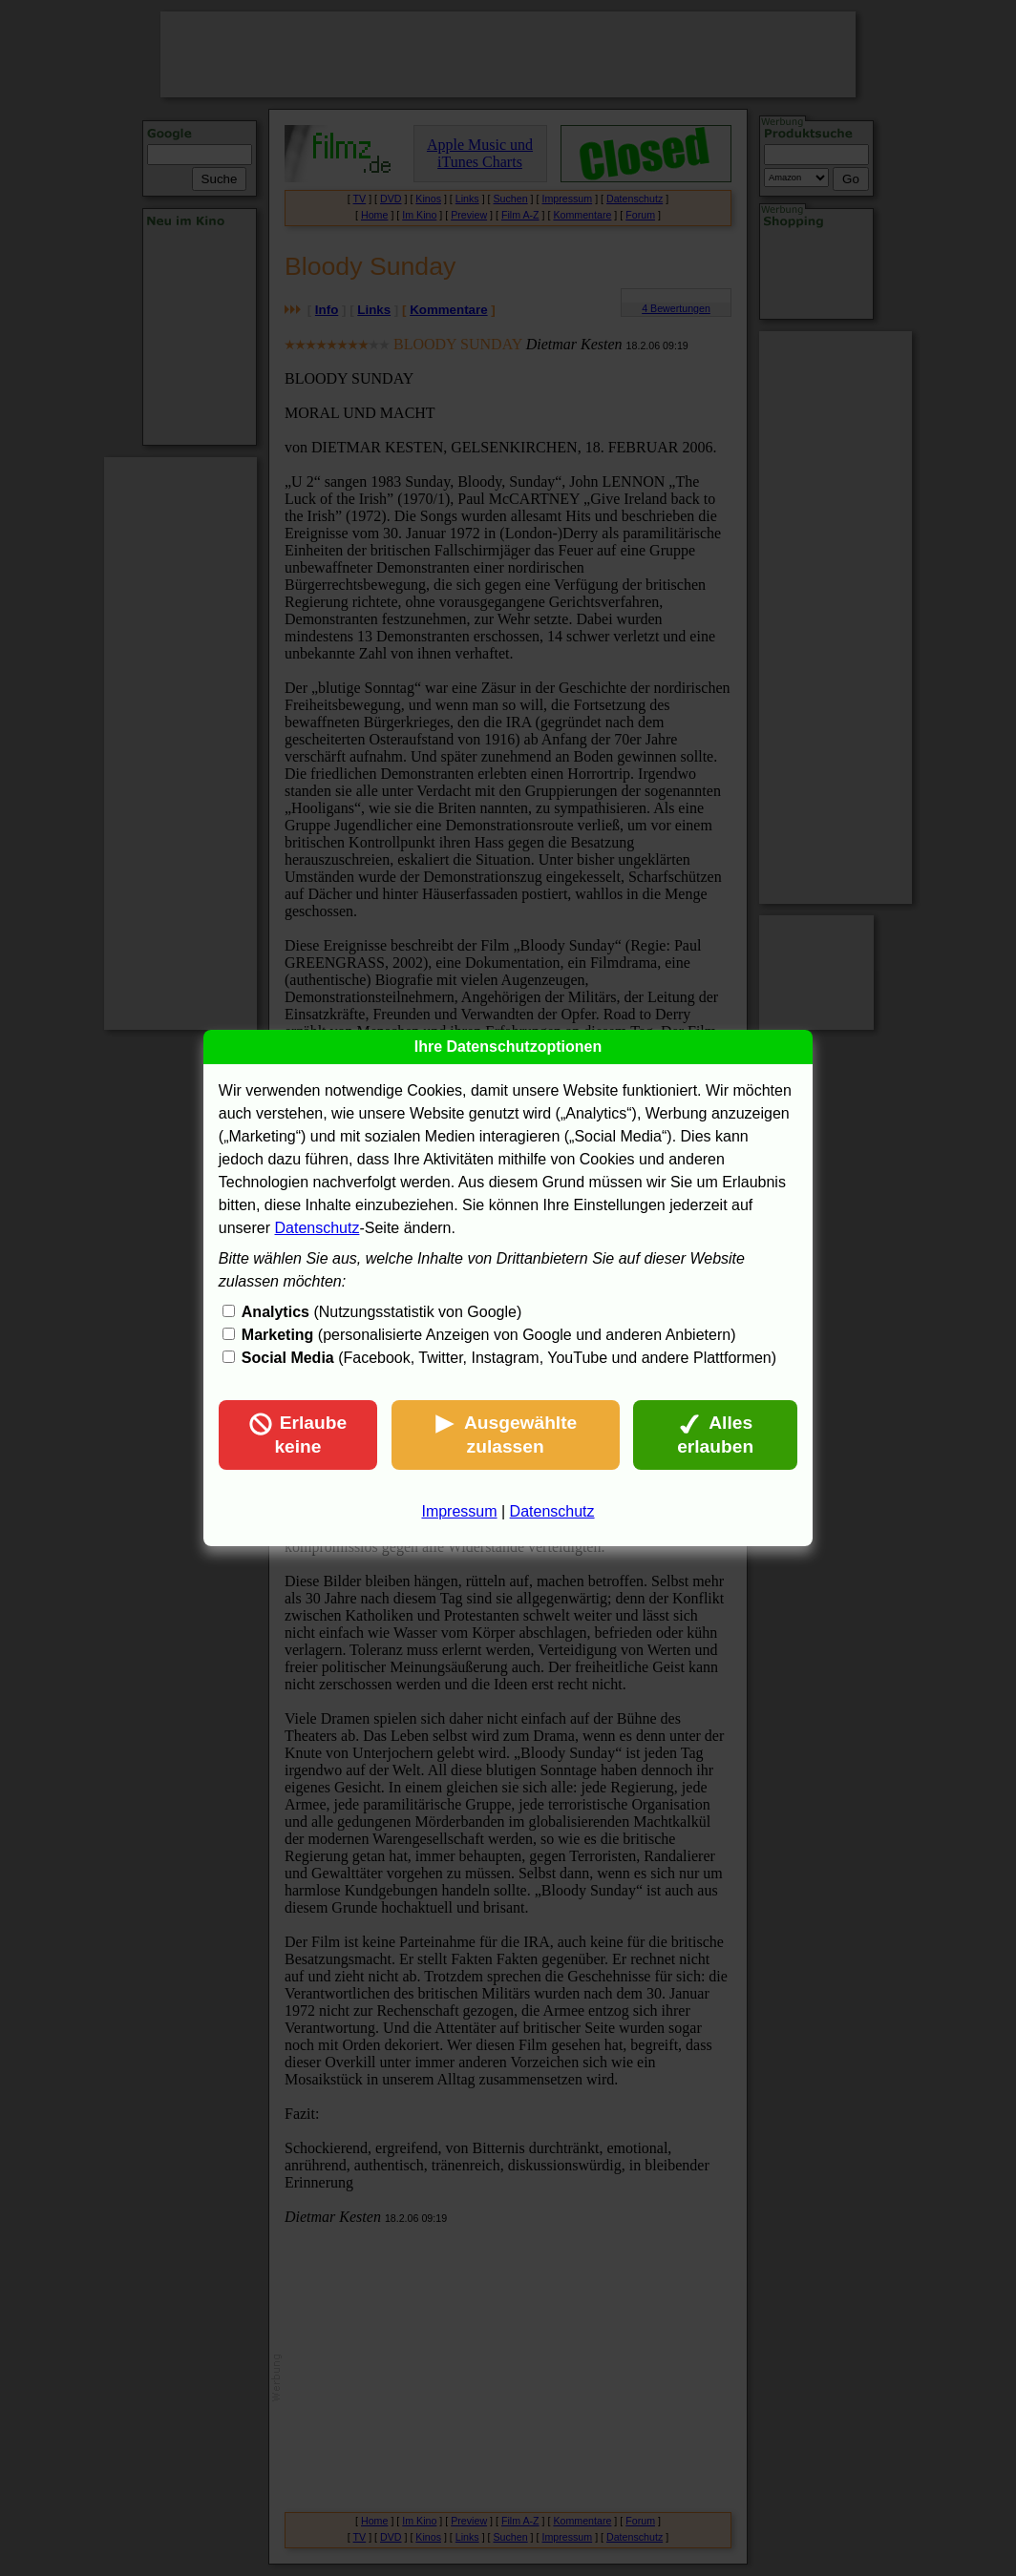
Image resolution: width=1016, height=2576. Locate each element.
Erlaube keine (298, 1434)
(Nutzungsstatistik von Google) (381, 1312)
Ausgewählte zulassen (505, 1434)
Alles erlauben (715, 1434)
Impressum (459, 1511)
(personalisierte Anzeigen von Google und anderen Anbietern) (489, 1335)
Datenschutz (317, 1228)
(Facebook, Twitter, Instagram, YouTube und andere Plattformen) (509, 1358)
